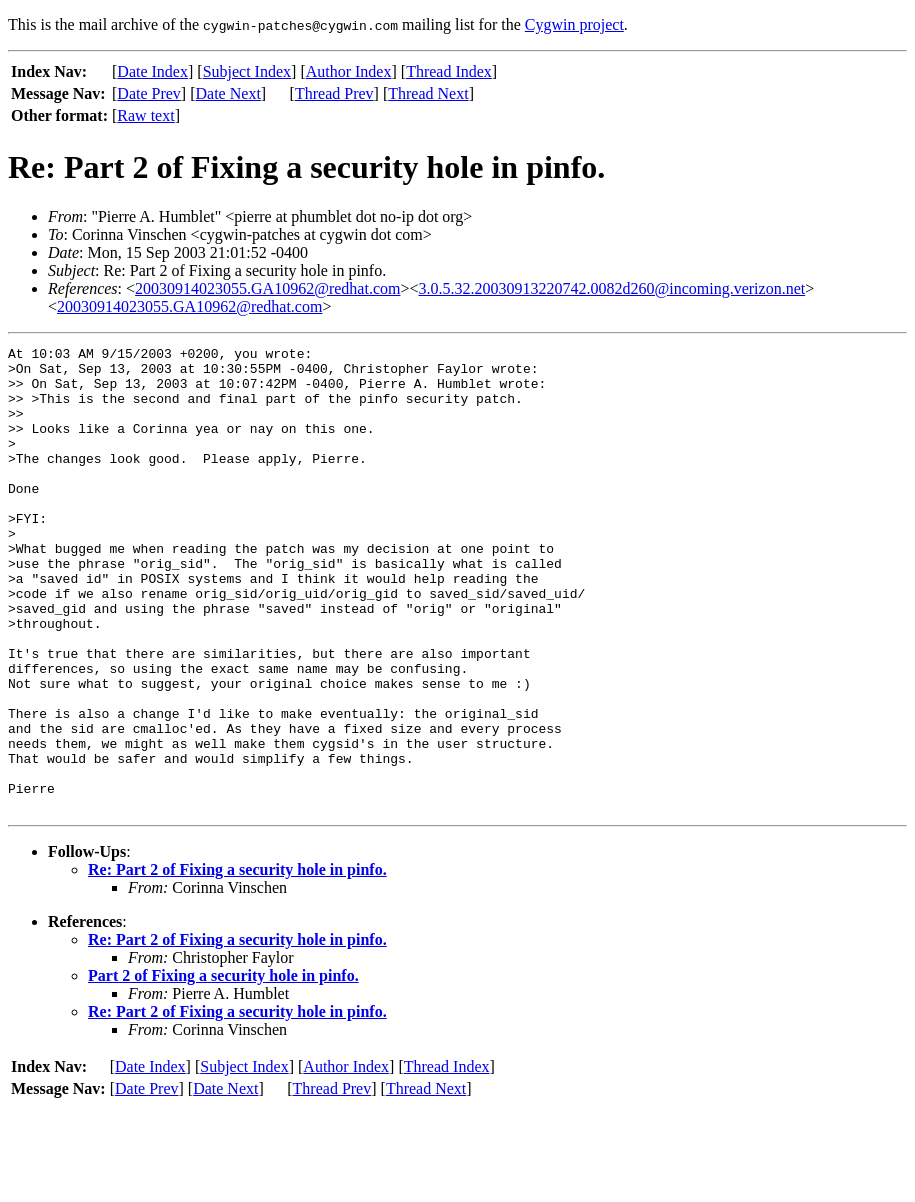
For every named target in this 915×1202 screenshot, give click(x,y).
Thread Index (449, 71)
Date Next (228, 93)
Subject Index (247, 71)
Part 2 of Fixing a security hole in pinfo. (223, 1068)
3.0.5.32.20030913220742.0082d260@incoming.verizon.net (611, 288)
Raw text (145, 115)
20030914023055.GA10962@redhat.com (267, 288)
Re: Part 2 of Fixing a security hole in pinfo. (237, 962)
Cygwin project (574, 24)
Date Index (152, 71)
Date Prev (149, 93)
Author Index (349, 71)
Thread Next (428, 93)
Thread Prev (334, 93)
